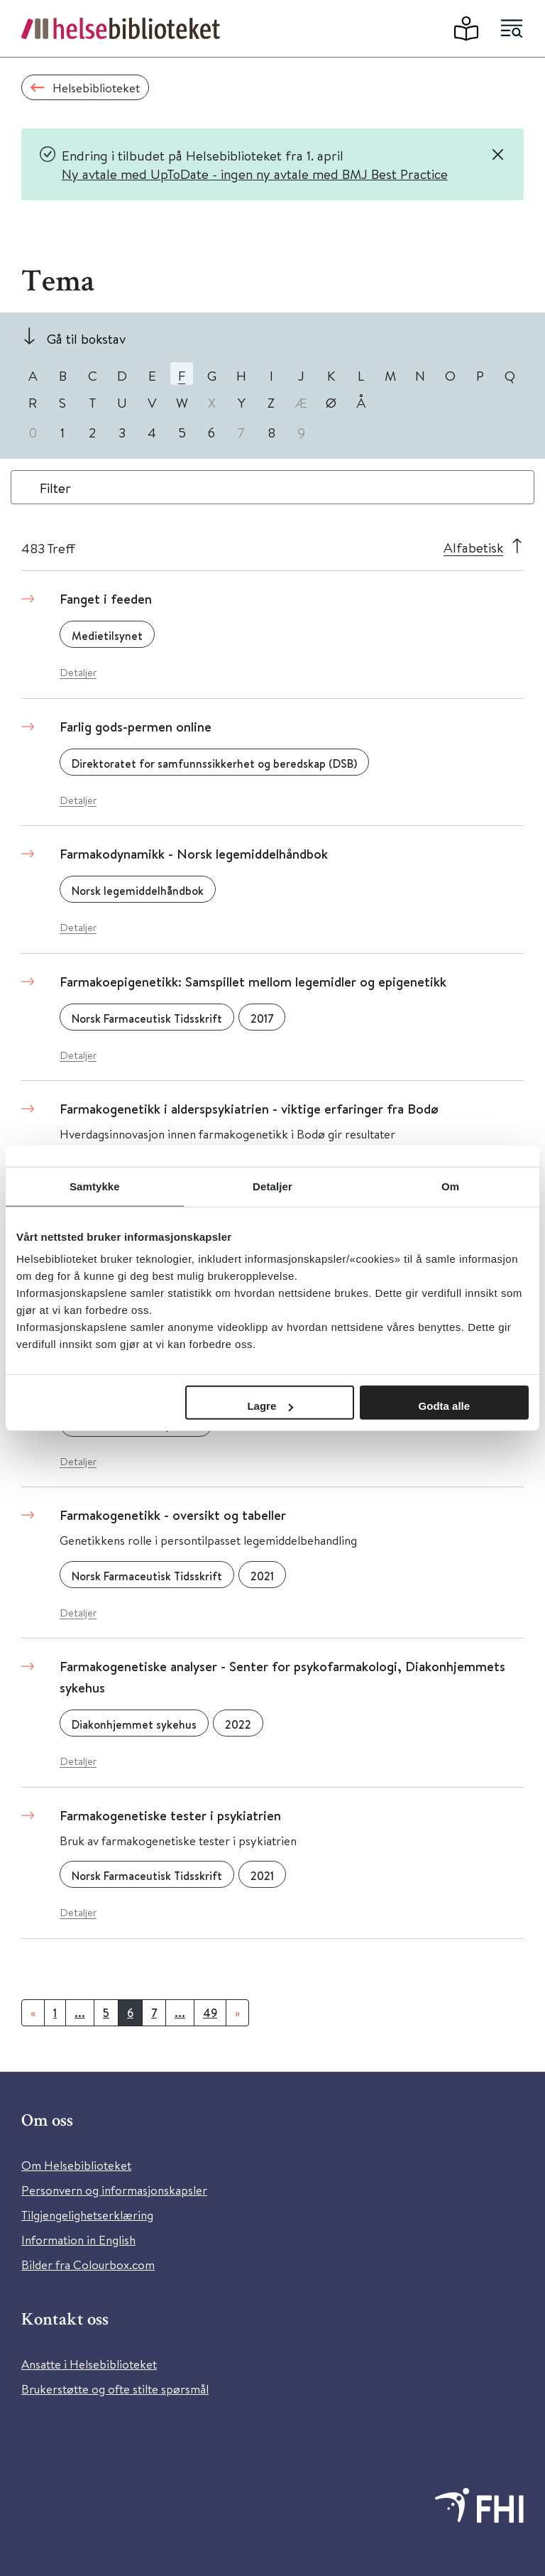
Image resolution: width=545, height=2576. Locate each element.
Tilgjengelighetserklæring (87, 2215)
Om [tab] (450, 1186)
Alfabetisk (473, 547)
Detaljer (78, 672)
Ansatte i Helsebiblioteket (89, 2364)
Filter (55, 487)
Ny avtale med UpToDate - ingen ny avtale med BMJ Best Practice (255, 174)
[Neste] (237, 2012)
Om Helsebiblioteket (76, 2165)
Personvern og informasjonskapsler (114, 2190)
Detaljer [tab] (272, 1186)
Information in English (78, 2240)
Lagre (270, 1406)
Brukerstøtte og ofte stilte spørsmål (115, 2389)
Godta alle (444, 1406)
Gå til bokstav (86, 338)
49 (210, 2013)
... (80, 2013)
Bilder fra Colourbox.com (88, 2264)
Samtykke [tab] (95, 1186)
